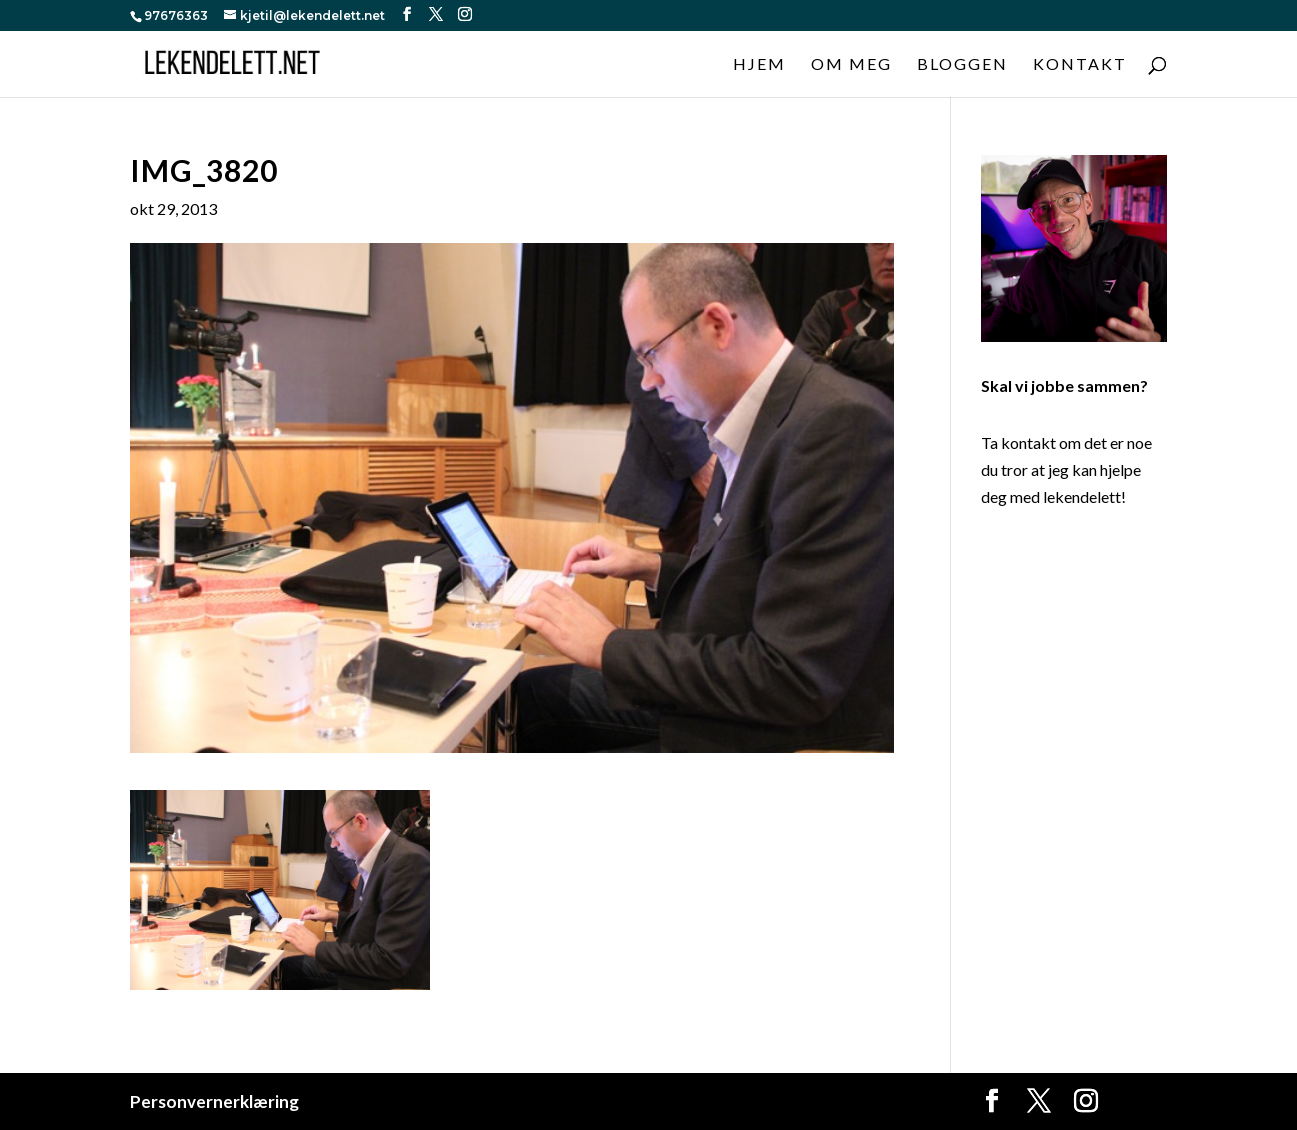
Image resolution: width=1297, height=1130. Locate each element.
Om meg (851, 65)
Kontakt (1080, 65)
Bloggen (962, 65)
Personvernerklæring (214, 1101)
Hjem (759, 65)
